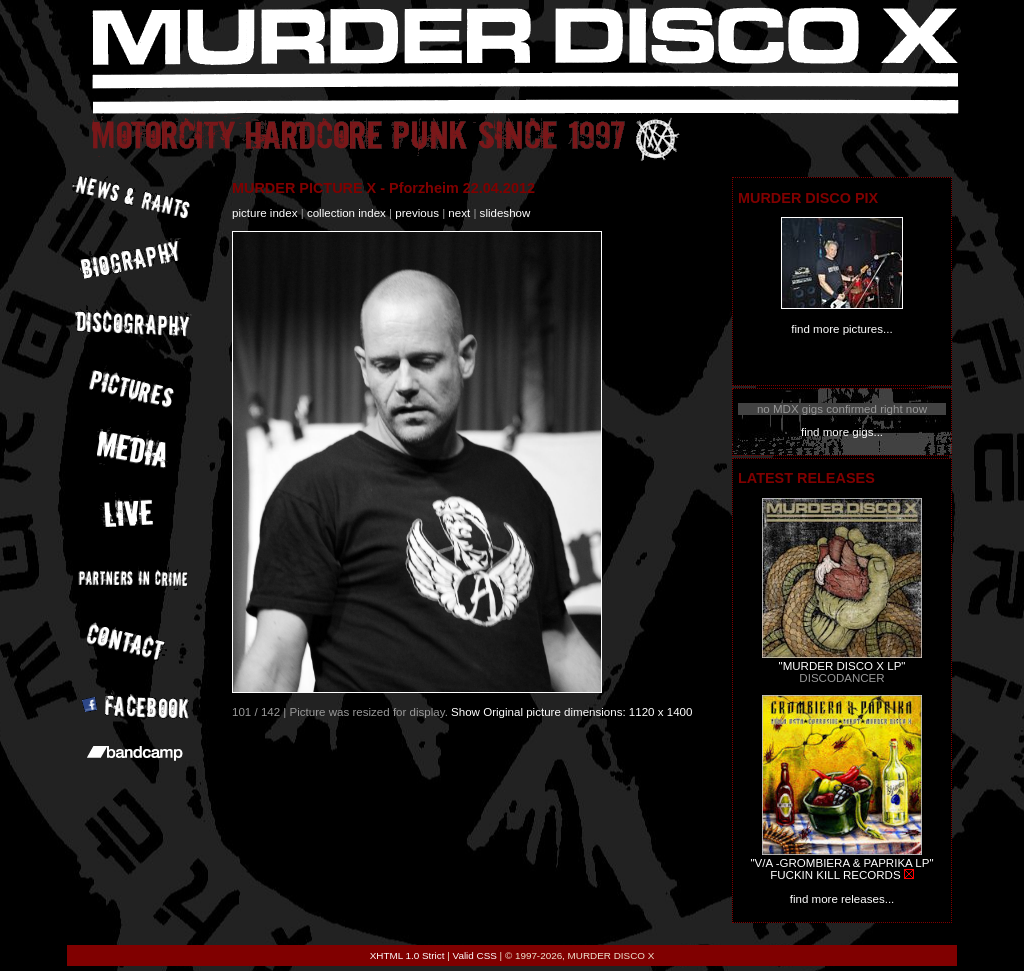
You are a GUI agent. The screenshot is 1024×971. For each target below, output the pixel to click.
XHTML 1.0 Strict (407, 955)
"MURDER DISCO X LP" (842, 666)
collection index (346, 213)
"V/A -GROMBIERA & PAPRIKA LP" (841, 863)
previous (417, 213)
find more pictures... (841, 329)
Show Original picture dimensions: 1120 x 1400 (571, 712)
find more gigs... (842, 432)
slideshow (505, 213)
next (459, 213)
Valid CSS (475, 955)
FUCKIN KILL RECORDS (835, 875)
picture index (264, 213)
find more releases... (842, 899)
